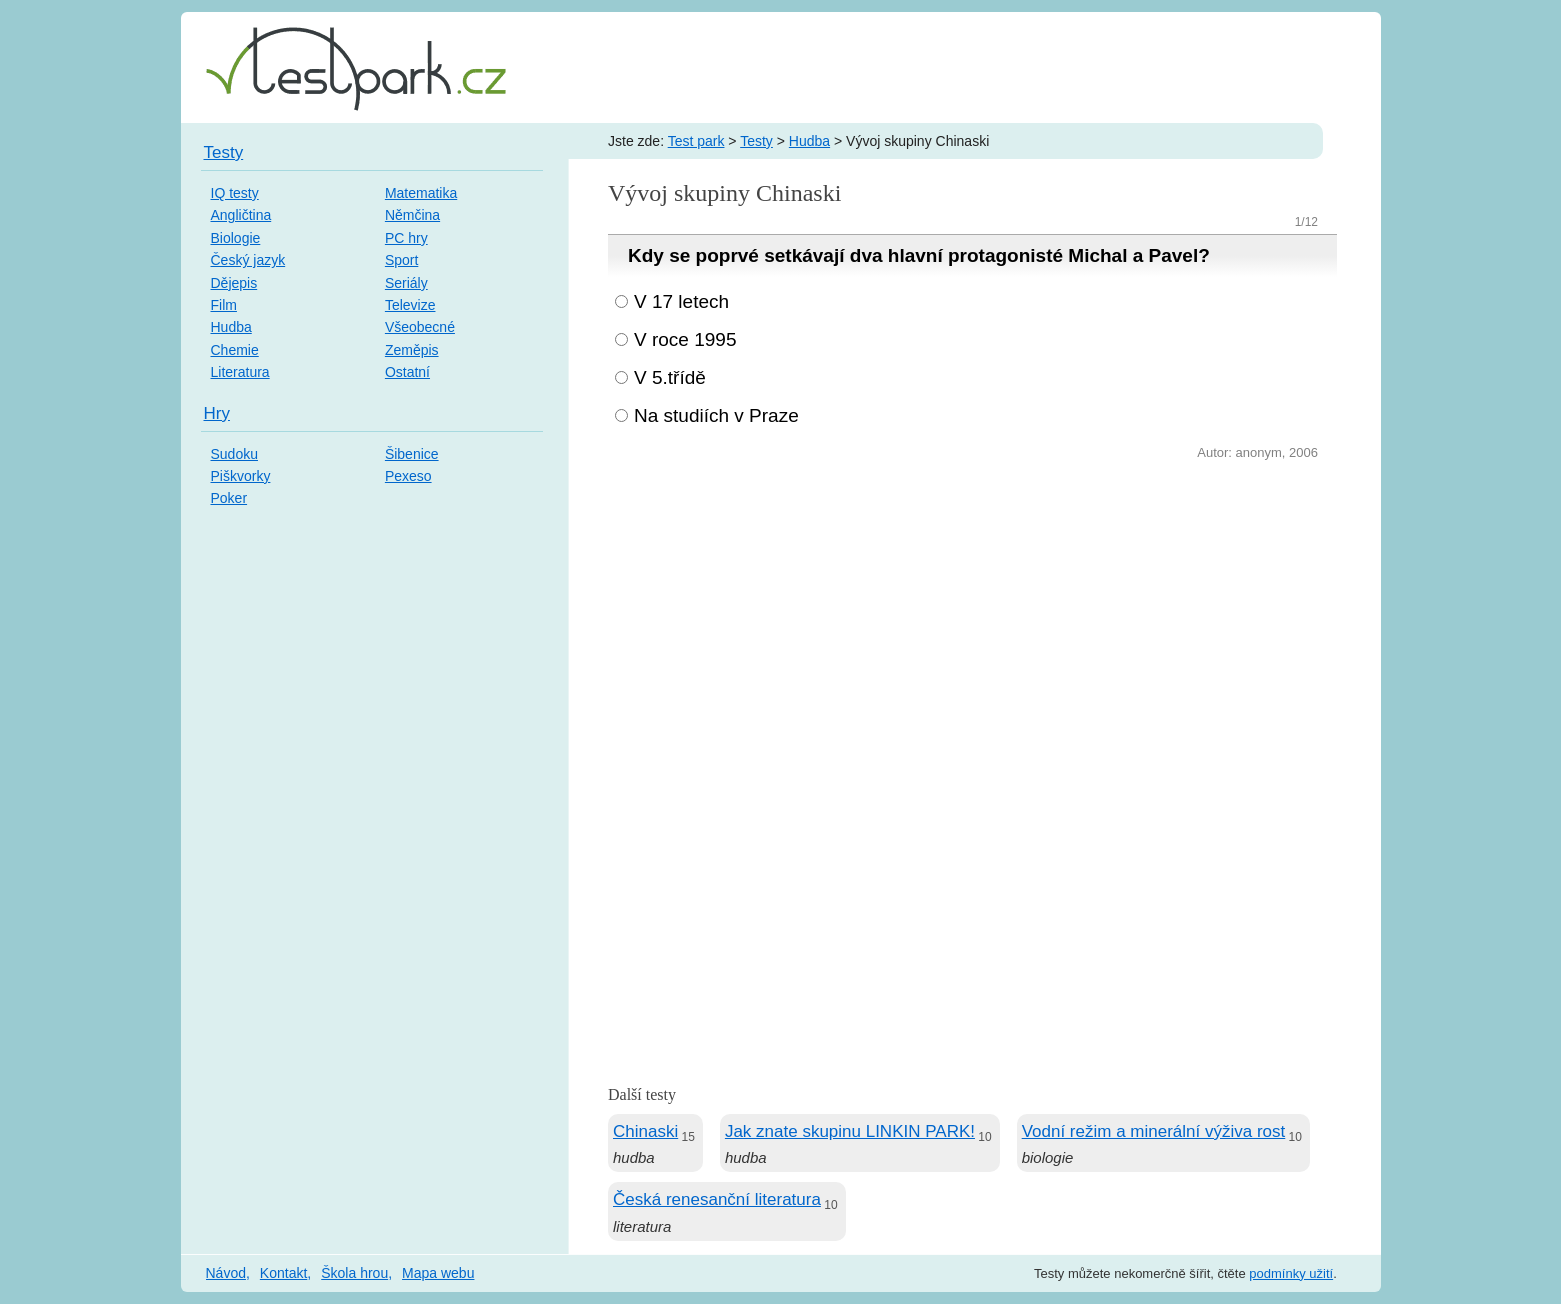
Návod (226, 1273)
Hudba (809, 141)
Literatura (240, 372)
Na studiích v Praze (716, 415)
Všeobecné (420, 327)
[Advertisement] (972, 615)
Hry (217, 413)
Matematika (421, 193)
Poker (229, 498)
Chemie (235, 350)
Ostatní (407, 372)
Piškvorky (241, 476)
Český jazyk (248, 260)
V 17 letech (681, 301)
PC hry (406, 238)
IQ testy (235, 193)
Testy (756, 141)
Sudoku (234, 454)
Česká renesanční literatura (717, 1199)
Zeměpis (412, 350)
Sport (401, 260)
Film (224, 305)
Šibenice (412, 454)
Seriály (406, 283)
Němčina (412, 215)
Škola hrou (354, 1273)
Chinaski (645, 1131)
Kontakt (283, 1273)
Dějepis (234, 283)
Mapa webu (438, 1273)
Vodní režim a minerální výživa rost (1154, 1131)
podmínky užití (1291, 1273)
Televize (410, 305)
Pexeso (408, 476)
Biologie (236, 238)
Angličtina (241, 215)
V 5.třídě (670, 377)
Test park (696, 141)
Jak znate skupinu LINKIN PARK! (850, 1131)
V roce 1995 (685, 339)
